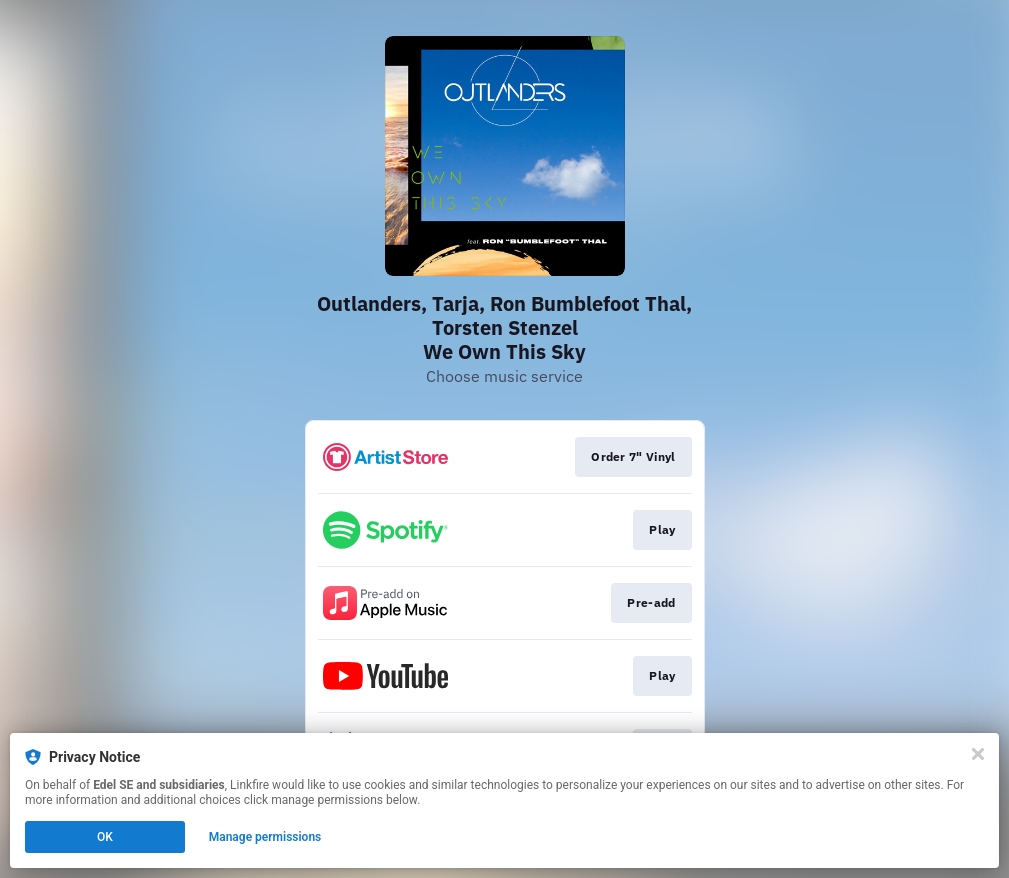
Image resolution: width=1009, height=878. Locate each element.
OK (105, 837)
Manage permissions (265, 837)
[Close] (978, 754)
